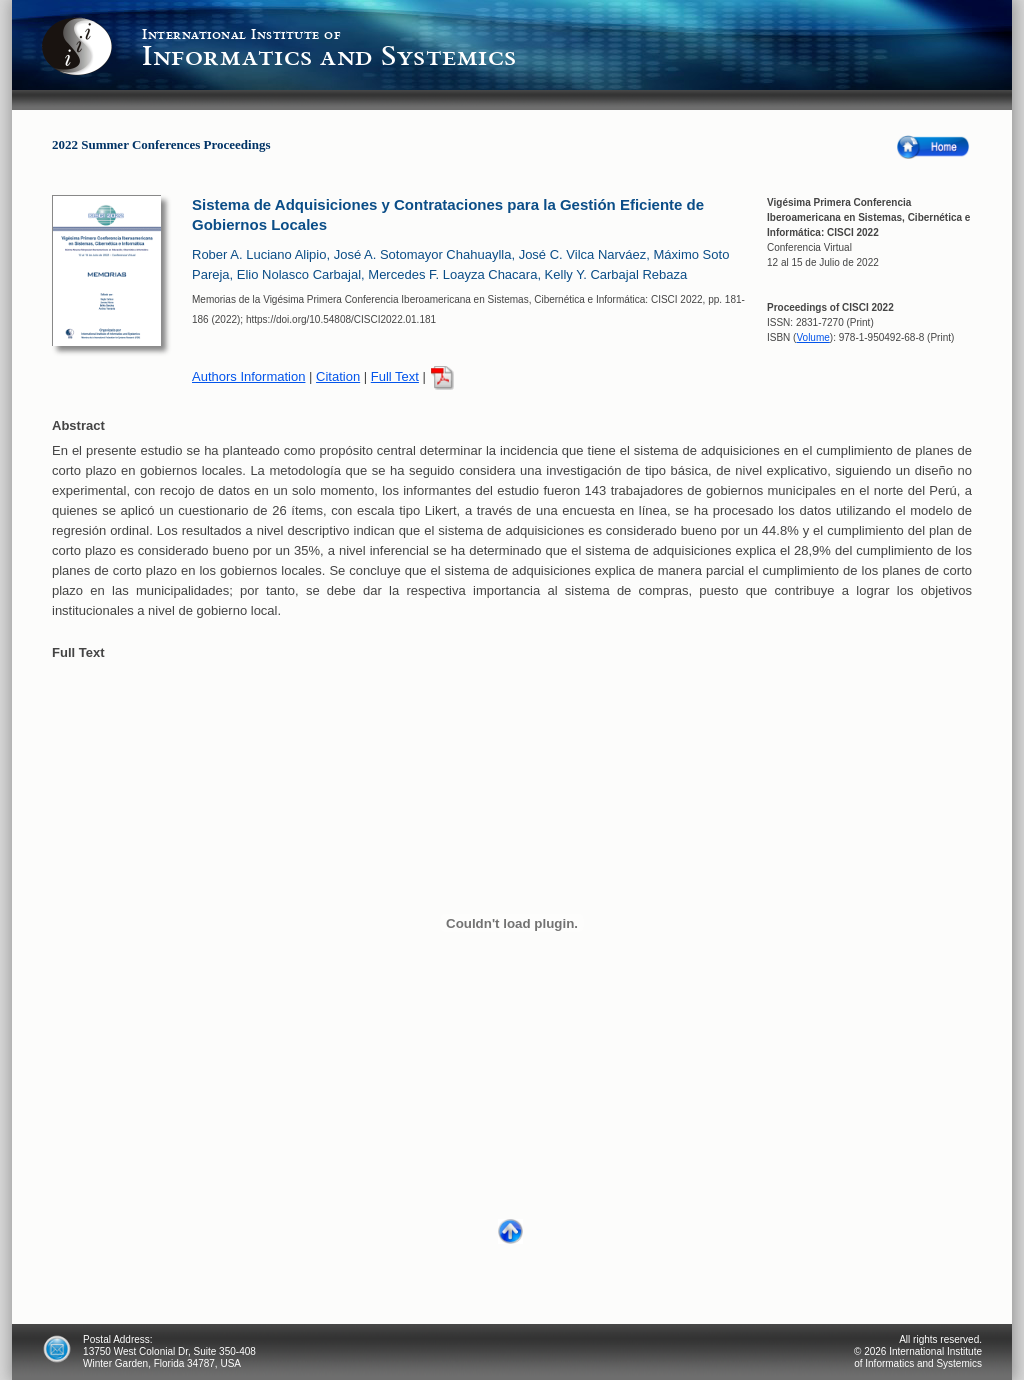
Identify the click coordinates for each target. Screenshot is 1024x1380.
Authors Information (248, 376)
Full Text (395, 376)
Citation (338, 376)
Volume (812, 337)
